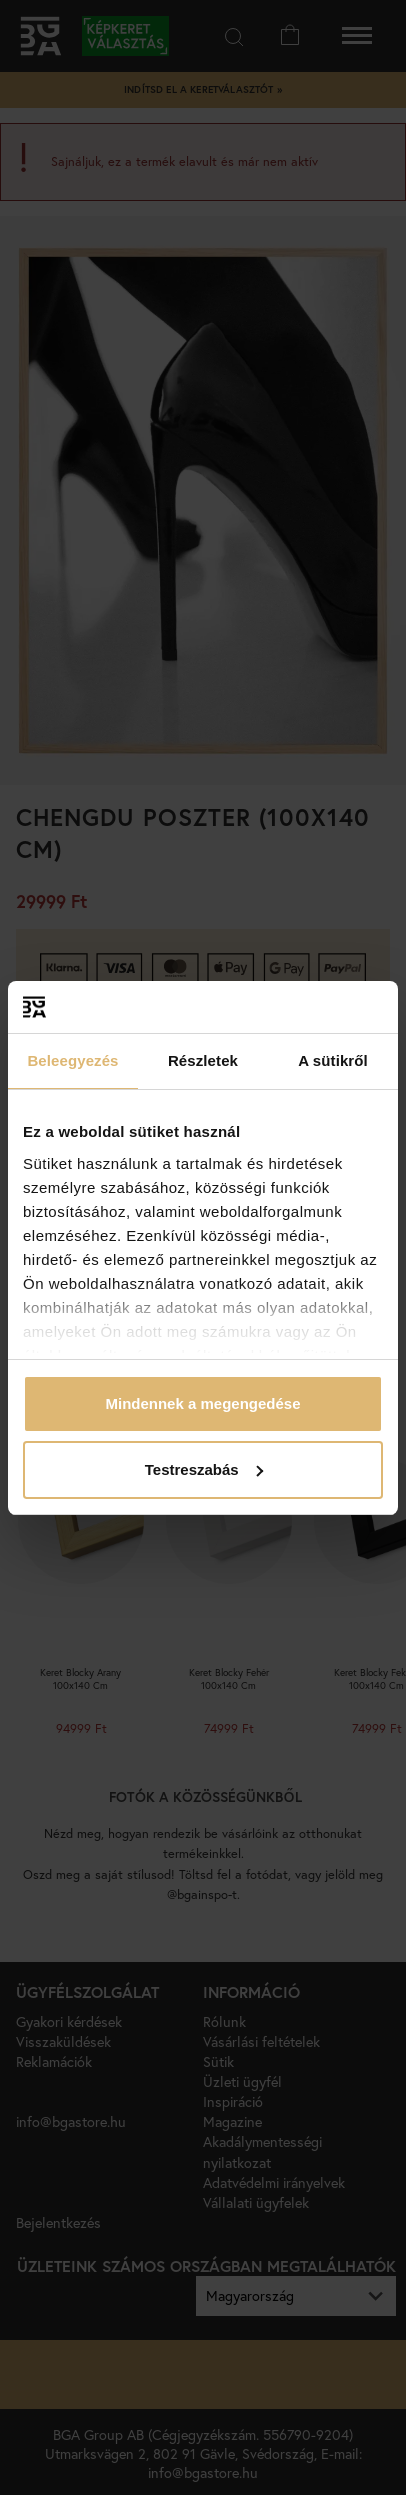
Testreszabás (204, 1469)
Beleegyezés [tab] (72, 1060)
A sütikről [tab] (333, 1060)
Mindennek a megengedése (202, 1403)
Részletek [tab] (203, 1060)
